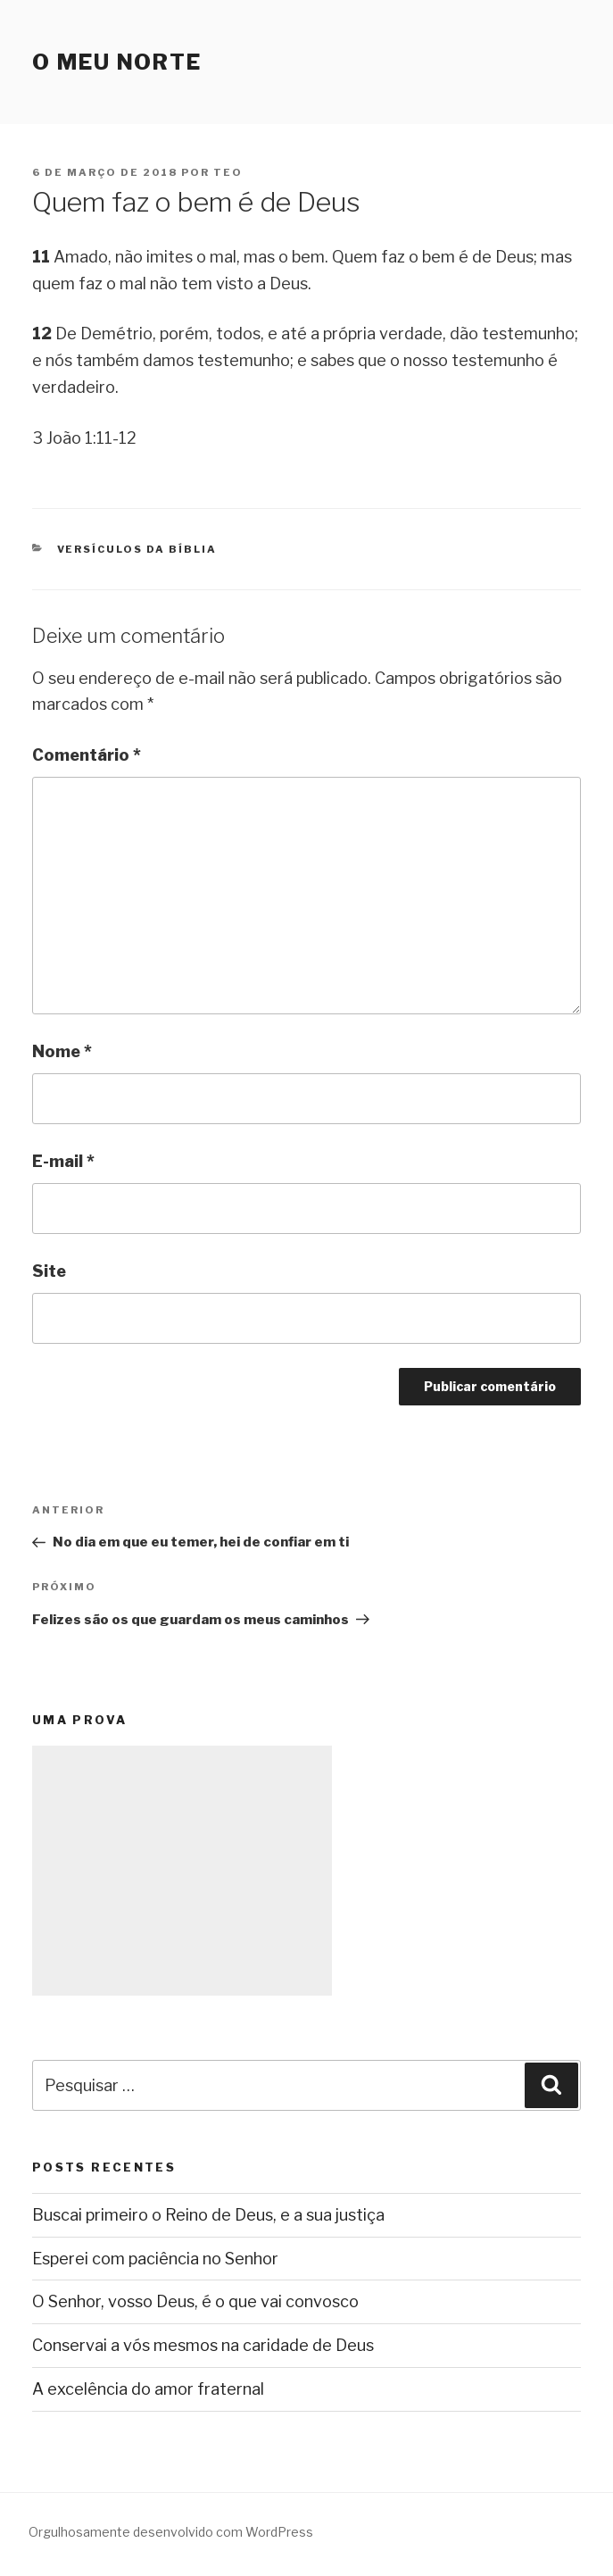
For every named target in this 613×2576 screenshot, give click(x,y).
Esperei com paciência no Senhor (155, 2258)
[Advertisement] (182, 1871)
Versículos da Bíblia (137, 549)
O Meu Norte (117, 62)
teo (228, 172)
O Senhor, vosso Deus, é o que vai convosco (195, 2301)
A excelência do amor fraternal (148, 2389)
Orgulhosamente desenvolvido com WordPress (171, 2531)
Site (49, 1271)
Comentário (86, 755)
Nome (62, 1051)
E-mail (63, 1161)
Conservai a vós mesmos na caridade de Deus (203, 2345)
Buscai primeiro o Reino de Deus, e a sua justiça (208, 2214)
